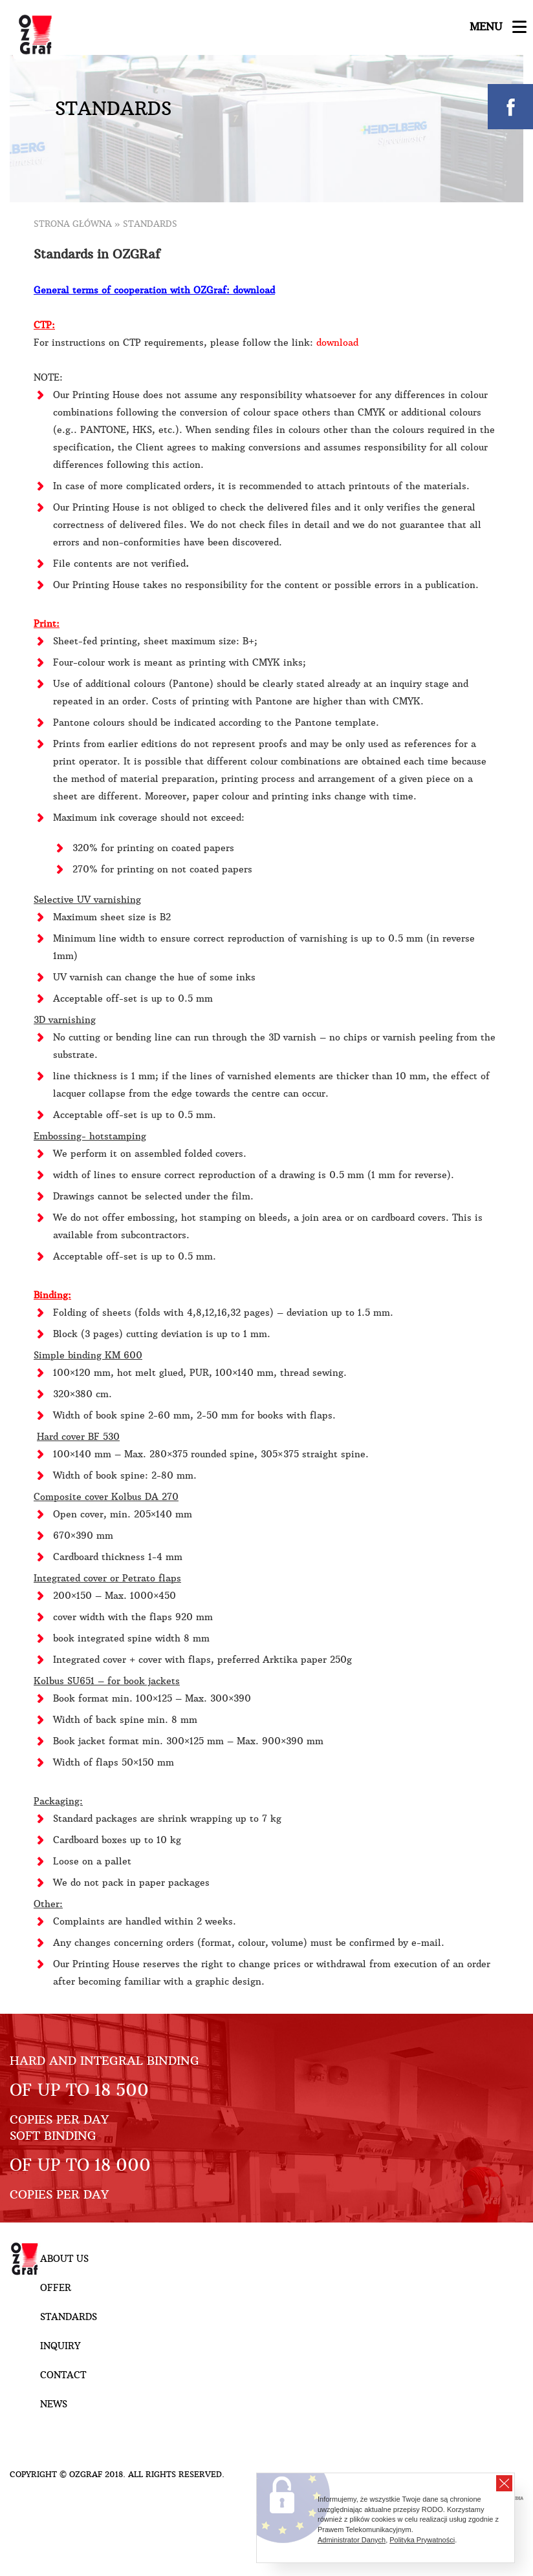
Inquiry (60, 2346)
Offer (55, 2288)
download (337, 342)
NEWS (53, 2404)
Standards (68, 2317)
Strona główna (73, 223)
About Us (64, 2259)
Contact (63, 2375)
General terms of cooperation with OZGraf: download (154, 290)
